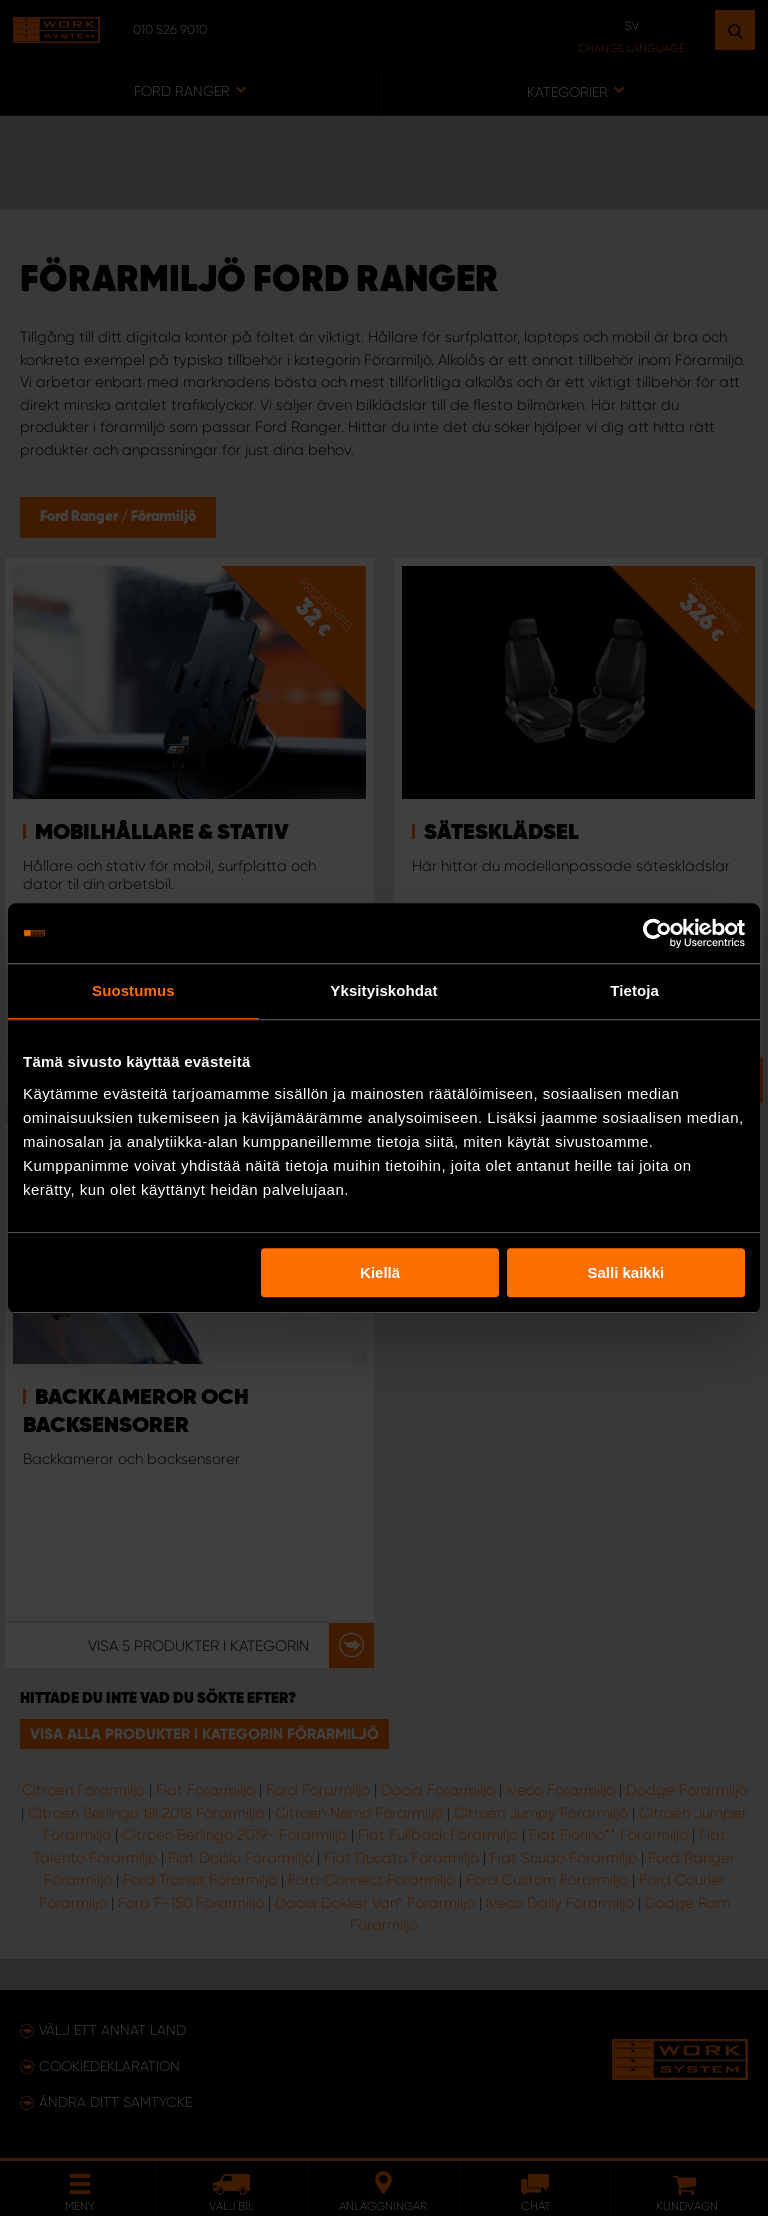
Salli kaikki (626, 1272)
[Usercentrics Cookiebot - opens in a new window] (657, 933)
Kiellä (380, 1272)
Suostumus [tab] (133, 990)
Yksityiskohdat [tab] (383, 990)
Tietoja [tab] (634, 990)
